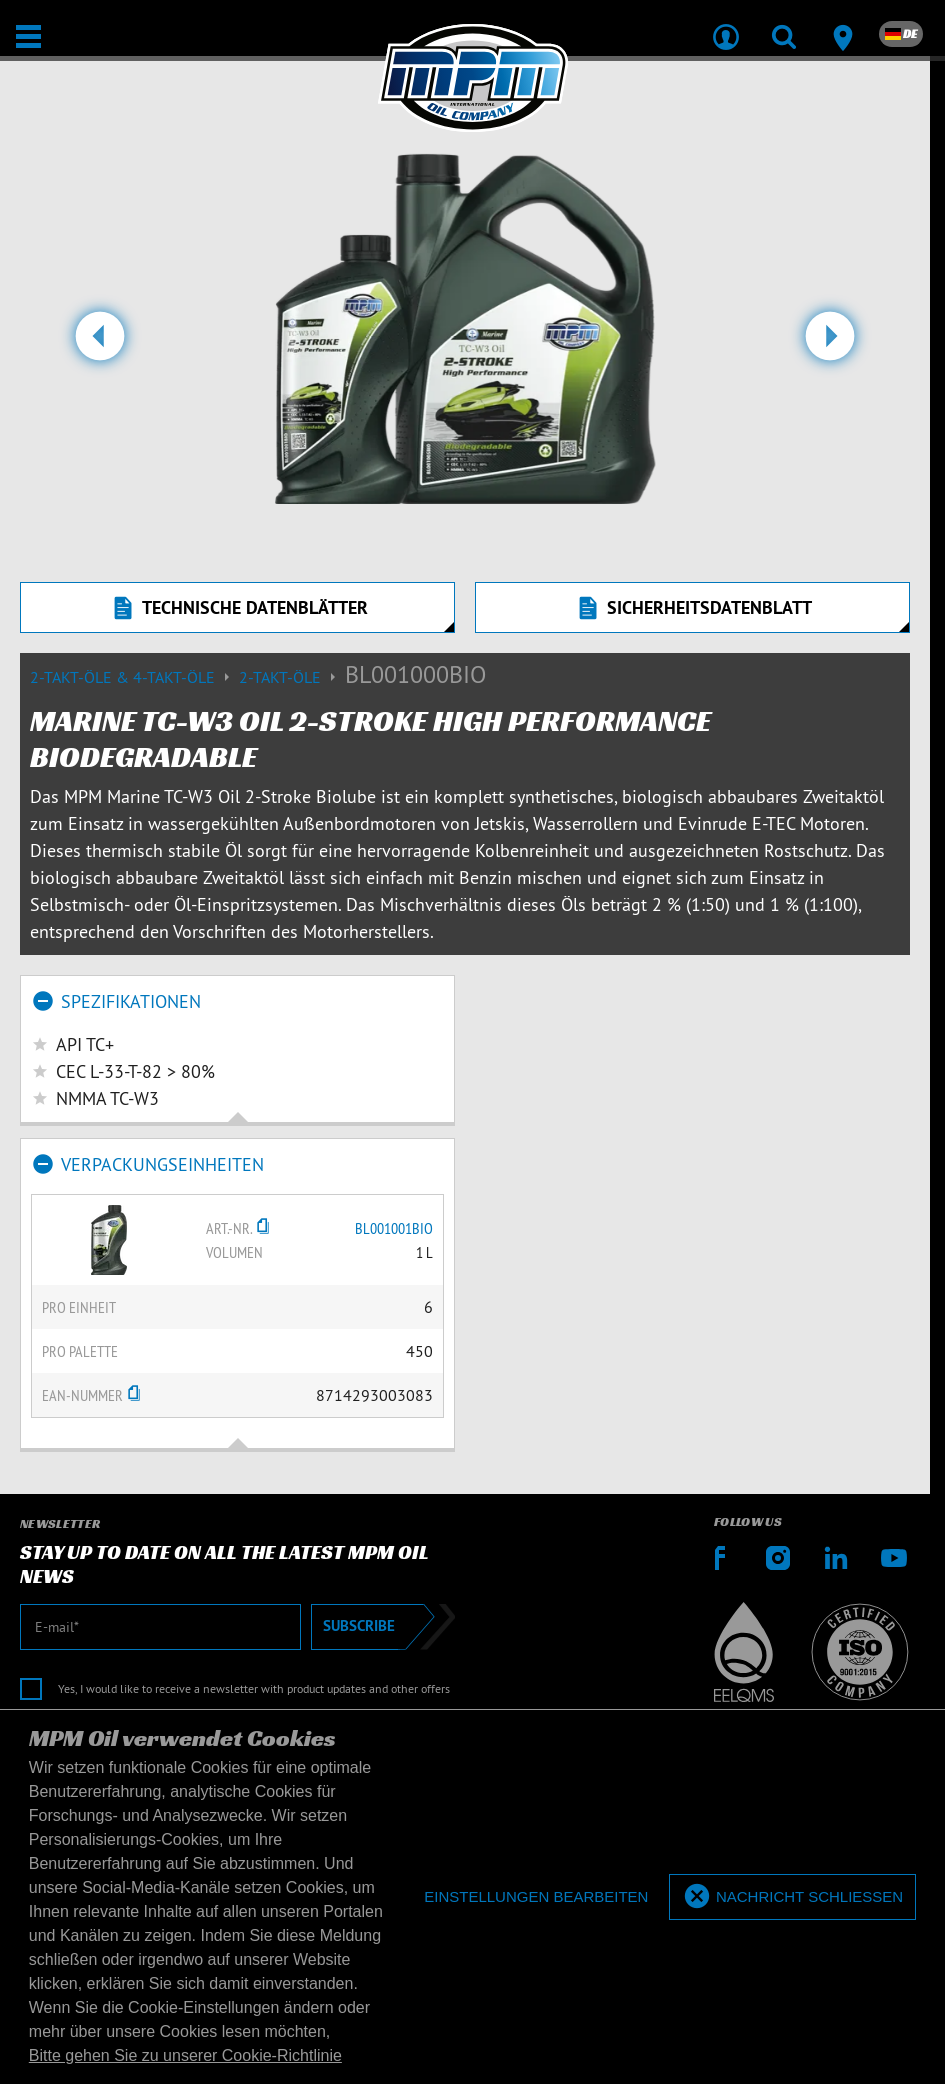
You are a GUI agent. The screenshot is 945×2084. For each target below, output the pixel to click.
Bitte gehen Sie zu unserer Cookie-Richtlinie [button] (185, 2055)
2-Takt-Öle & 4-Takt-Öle (134, 677)
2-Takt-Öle (292, 677)
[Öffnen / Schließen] (28, 36)
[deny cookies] (536, 1897)
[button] (100, 344)
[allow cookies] (792, 1897)
